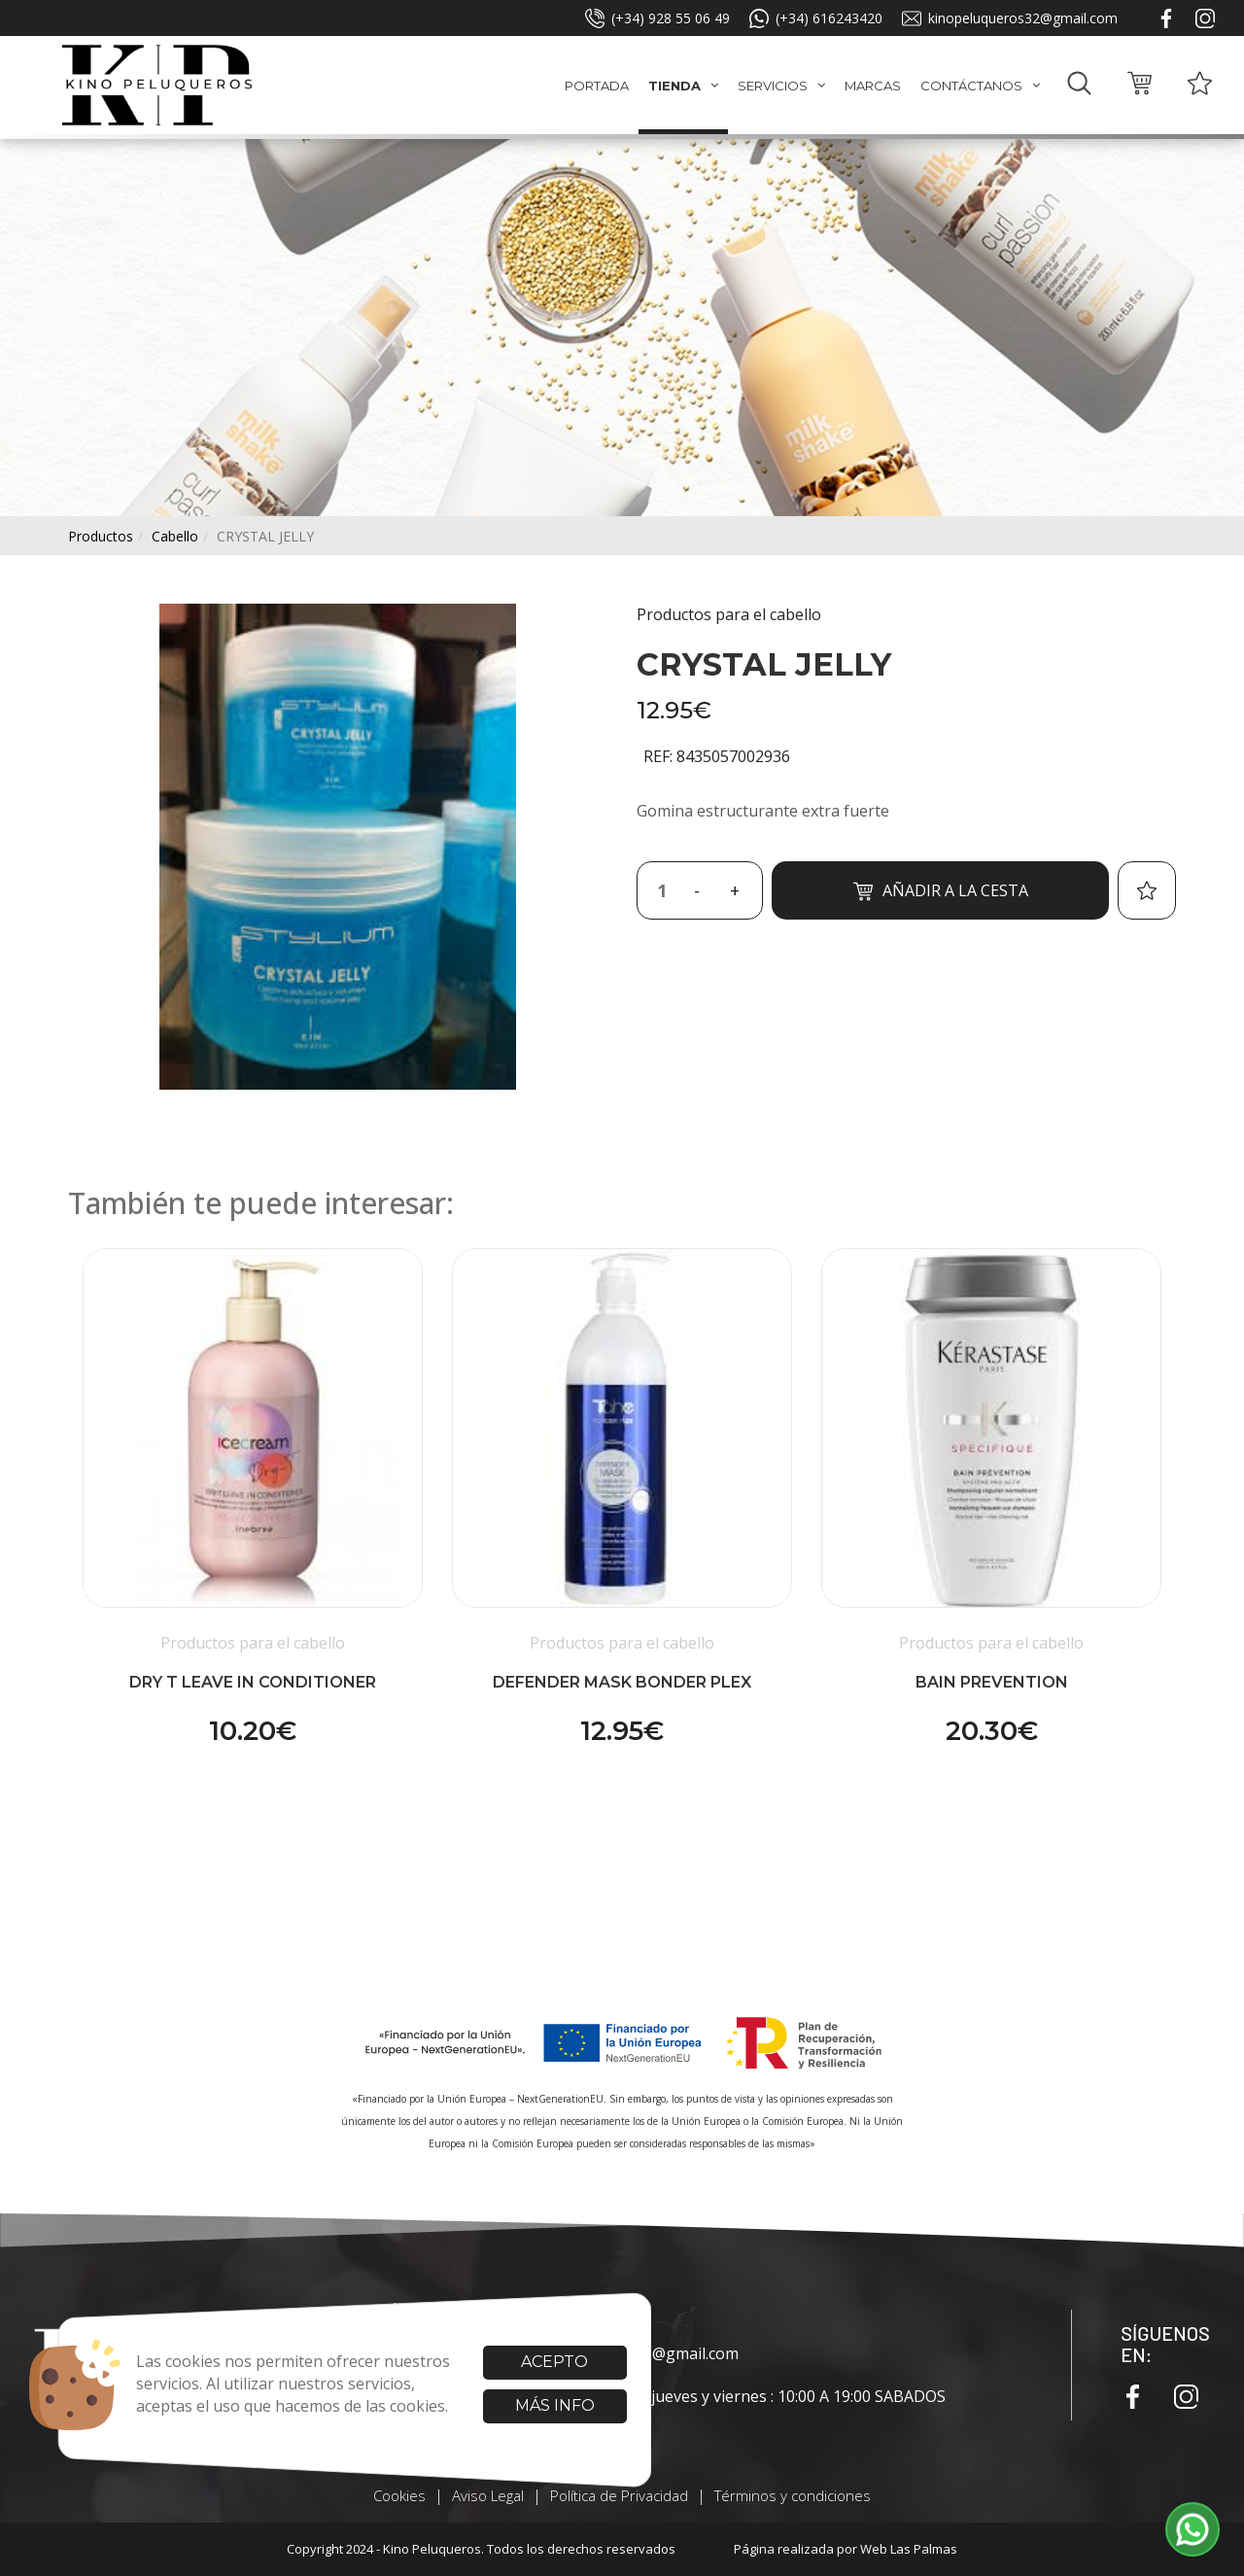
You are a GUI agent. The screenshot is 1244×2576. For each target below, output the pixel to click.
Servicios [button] (781, 85)
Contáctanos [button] (980, 85)
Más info (555, 2405)
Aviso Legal (488, 2495)
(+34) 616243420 (815, 18)
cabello (175, 536)
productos (100, 536)
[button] (1079, 85)
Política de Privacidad (619, 2495)
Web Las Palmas (908, 2549)
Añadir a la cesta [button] (940, 891)
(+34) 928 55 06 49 (657, 18)
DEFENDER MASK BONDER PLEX (622, 1682)
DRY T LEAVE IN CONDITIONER (252, 1682)
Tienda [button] (683, 85)
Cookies (399, 2495)
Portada (597, 85)
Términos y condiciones (792, 2495)
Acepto (554, 2361)
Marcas (873, 85)
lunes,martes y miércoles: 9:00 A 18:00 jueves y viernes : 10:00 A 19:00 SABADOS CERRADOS (643, 2407)
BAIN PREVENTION (992, 1682)
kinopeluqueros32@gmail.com (1010, 18)
